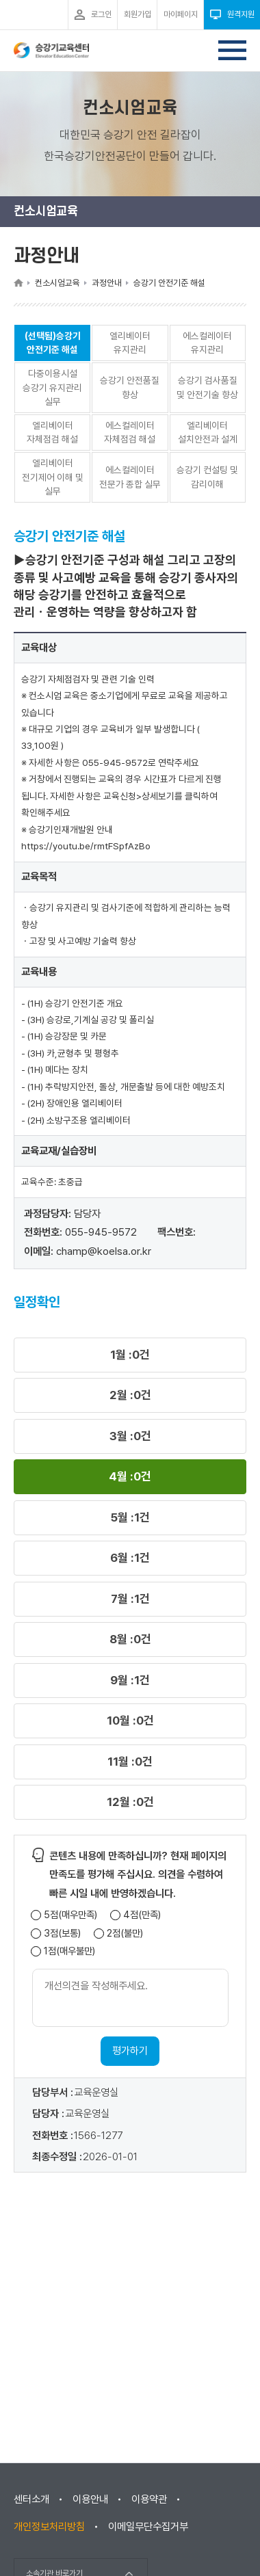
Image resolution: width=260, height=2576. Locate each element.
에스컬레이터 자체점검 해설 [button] (129, 432)
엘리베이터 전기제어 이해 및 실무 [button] (52, 476)
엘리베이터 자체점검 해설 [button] (52, 432)
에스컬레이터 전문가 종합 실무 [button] (130, 477)
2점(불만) (125, 1933)
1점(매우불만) (69, 1951)
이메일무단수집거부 (148, 2527)
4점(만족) (142, 1915)
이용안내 (90, 2499)
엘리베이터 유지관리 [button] (130, 343)
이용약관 (149, 2499)
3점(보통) (62, 1933)
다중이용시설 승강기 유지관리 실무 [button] (52, 387)
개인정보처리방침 (49, 2527)
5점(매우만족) (70, 1915)
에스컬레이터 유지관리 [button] (207, 343)
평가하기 (130, 2051)
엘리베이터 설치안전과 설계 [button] (207, 432)
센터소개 (31, 2499)
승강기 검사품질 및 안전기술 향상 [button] (207, 387)
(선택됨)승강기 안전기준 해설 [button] (53, 343)
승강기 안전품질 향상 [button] (129, 387)
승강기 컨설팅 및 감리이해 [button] (207, 477)
